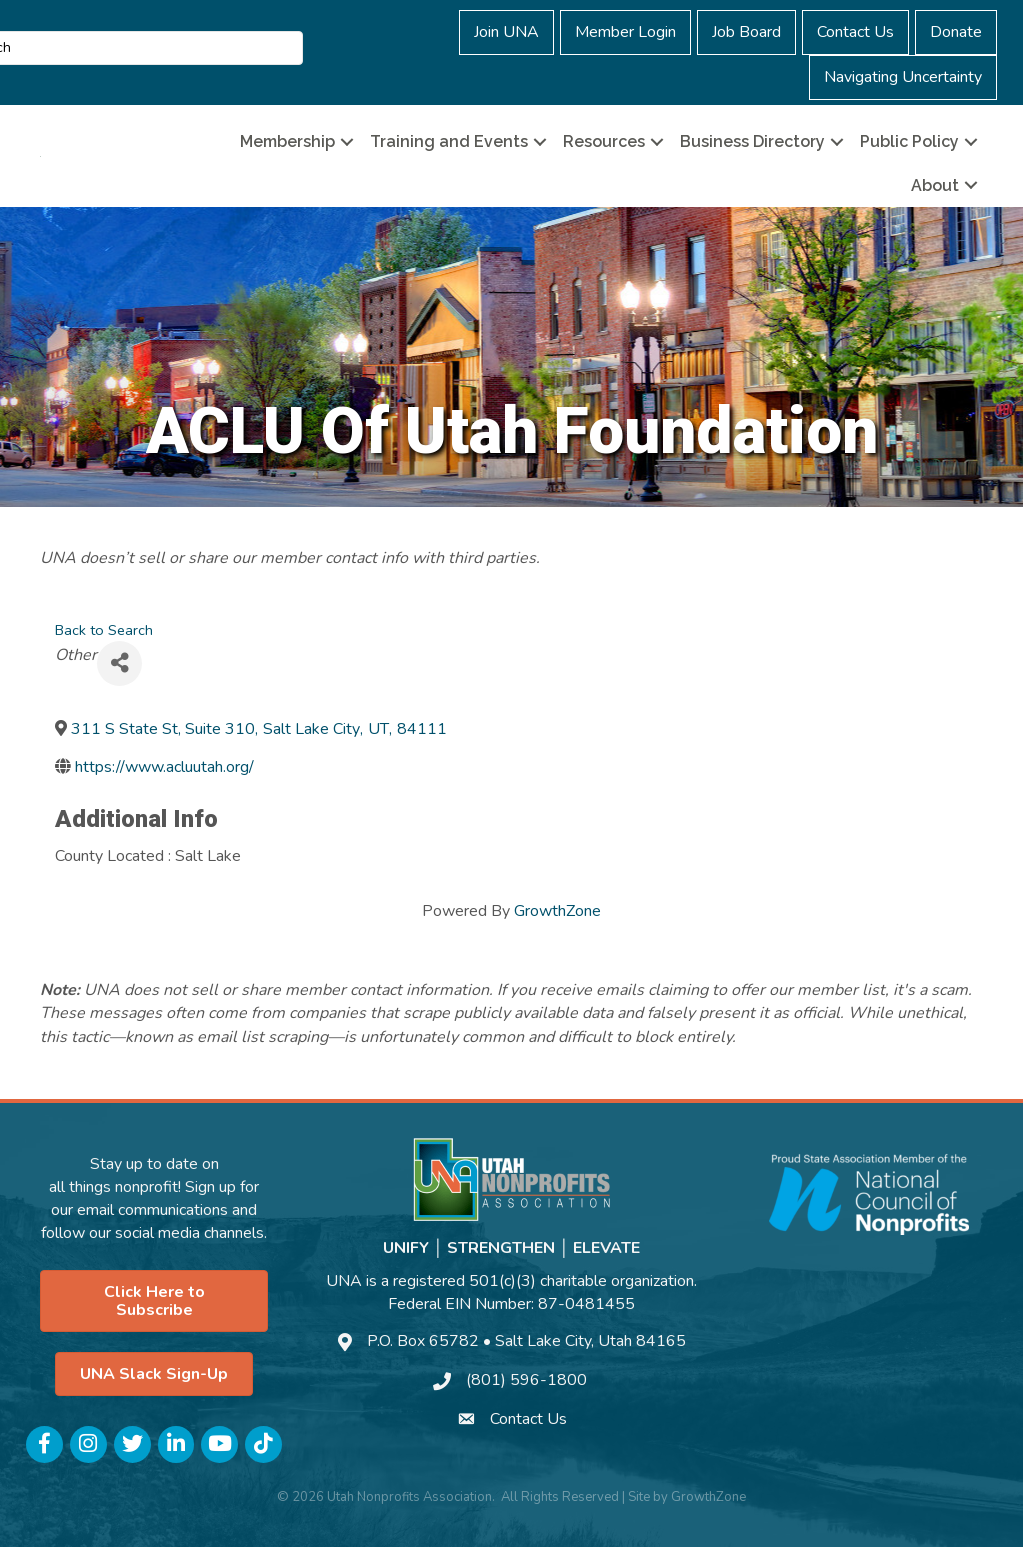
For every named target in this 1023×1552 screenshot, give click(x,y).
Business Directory (752, 144)
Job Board (746, 32)
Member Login (625, 32)
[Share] (119, 667)
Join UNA (506, 32)
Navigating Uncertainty (903, 77)
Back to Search (104, 634)
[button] (154, 1306)
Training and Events (449, 144)
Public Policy (909, 144)
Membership (287, 144)
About (935, 187)
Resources (604, 144)
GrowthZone (557, 915)
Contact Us (855, 32)
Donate (956, 32)
